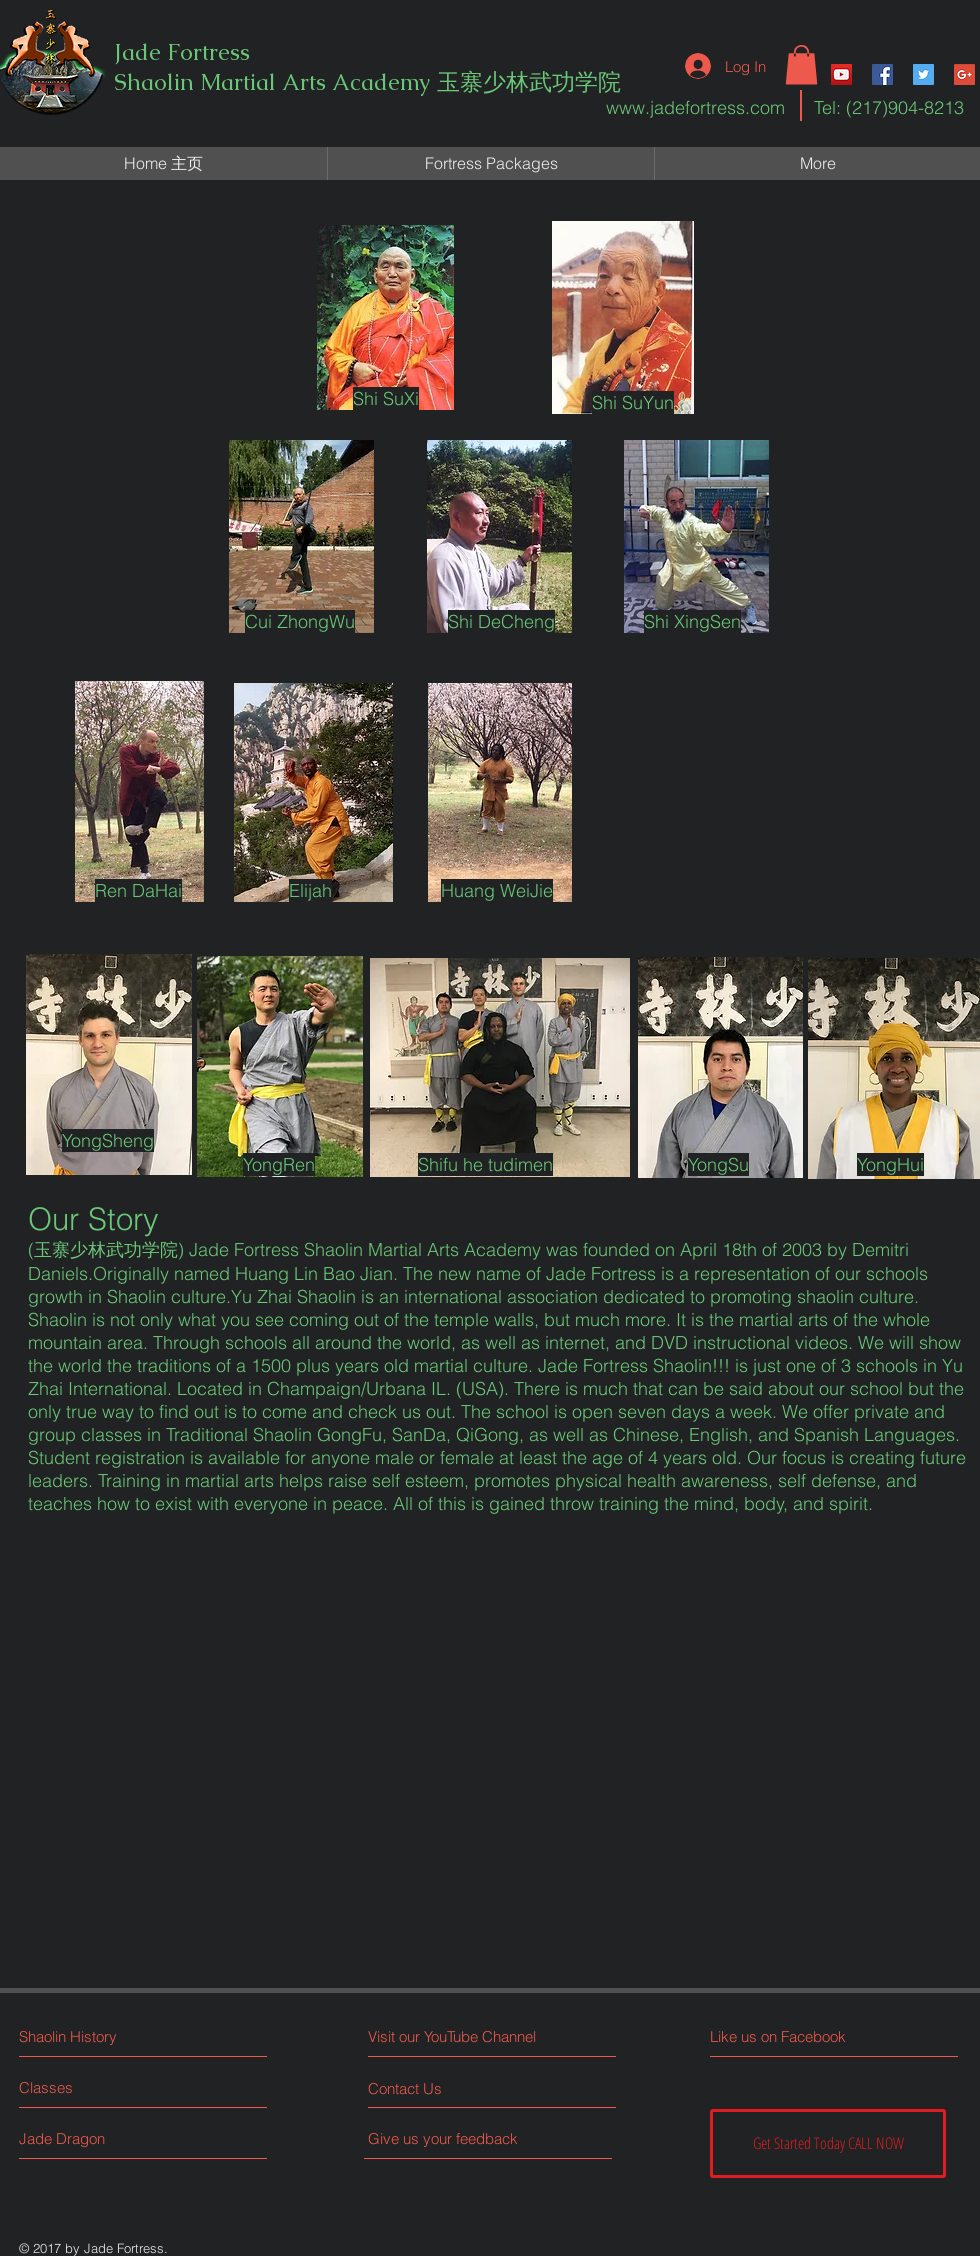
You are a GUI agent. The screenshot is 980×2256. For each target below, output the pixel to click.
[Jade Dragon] (94, 2138)
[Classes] (94, 2087)
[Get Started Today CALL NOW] (828, 2143)
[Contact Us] (443, 2088)
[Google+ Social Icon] (964, 74)
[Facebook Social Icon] (882, 74)
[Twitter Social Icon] (923, 74)
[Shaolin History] (105, 2036)
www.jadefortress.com (695, 107)
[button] (801, 64)
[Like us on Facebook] (799, 2036)
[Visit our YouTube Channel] (457, 2036)
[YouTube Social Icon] (841, 74)
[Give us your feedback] (451, 2138)
